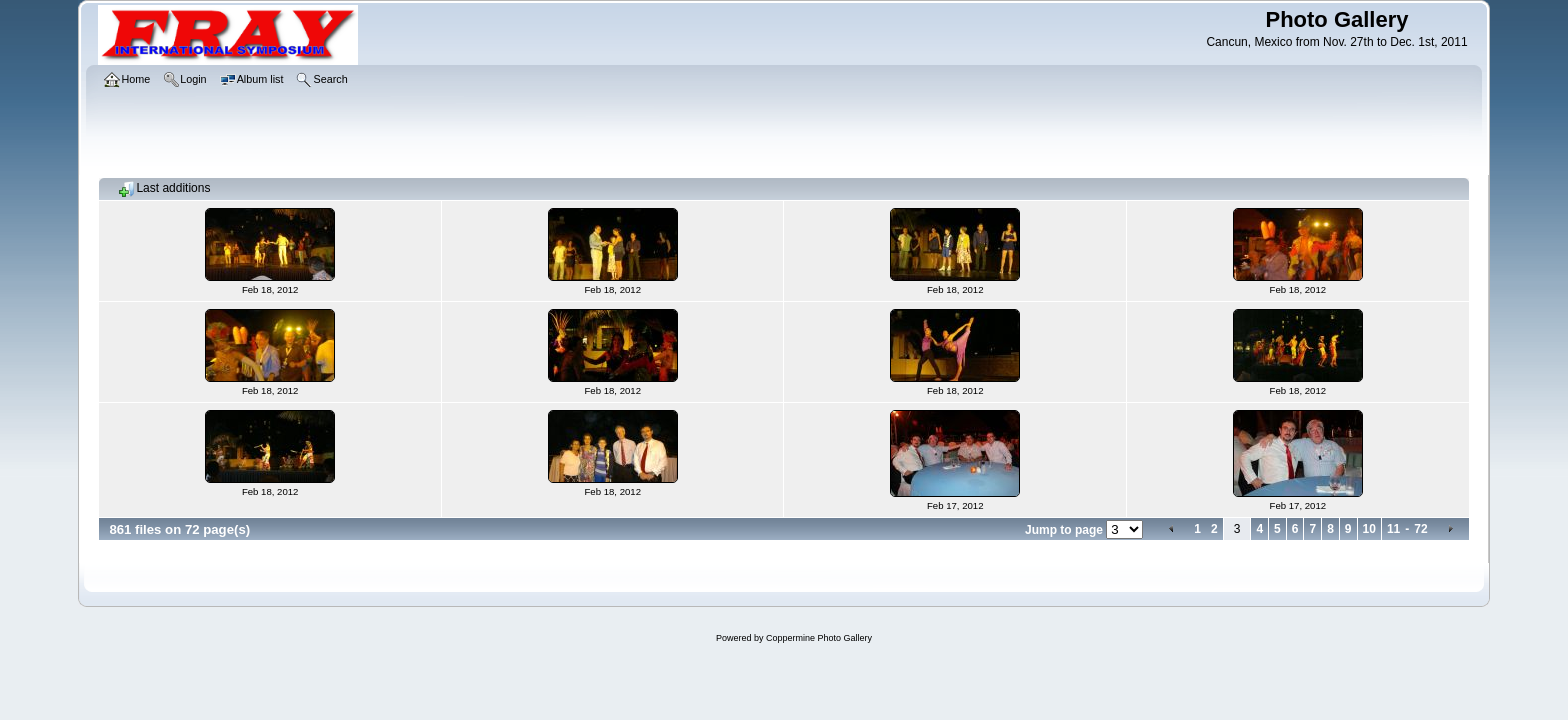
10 (1369, 529)
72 (1420, 529)
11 (1393, 529)
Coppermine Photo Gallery (819, 638)
